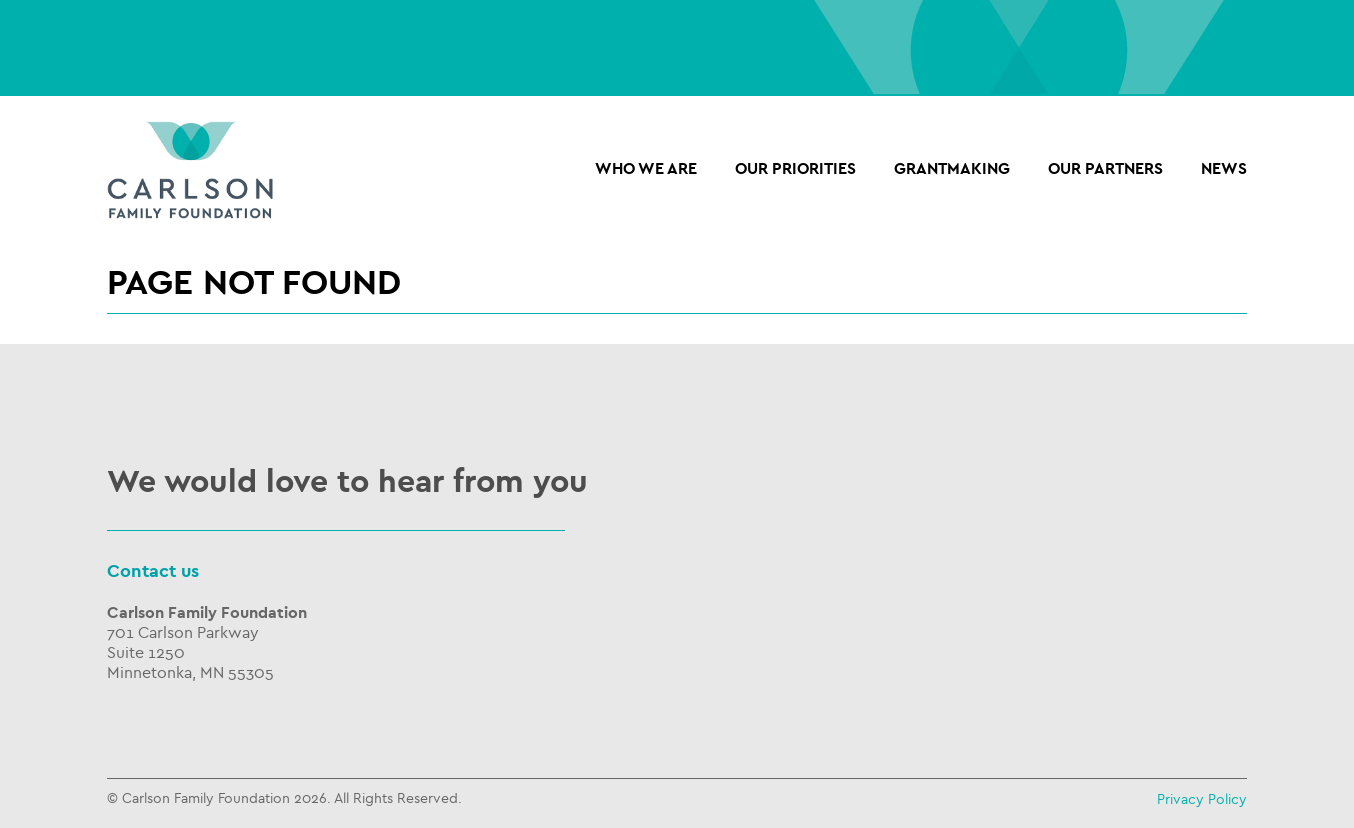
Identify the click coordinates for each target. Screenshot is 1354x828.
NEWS (1224, 169)
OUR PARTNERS (1105, 169)
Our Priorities (795, 169)
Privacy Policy (1202, 799)
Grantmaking (952, 169)
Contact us (153, 571)
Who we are (646, 169)
